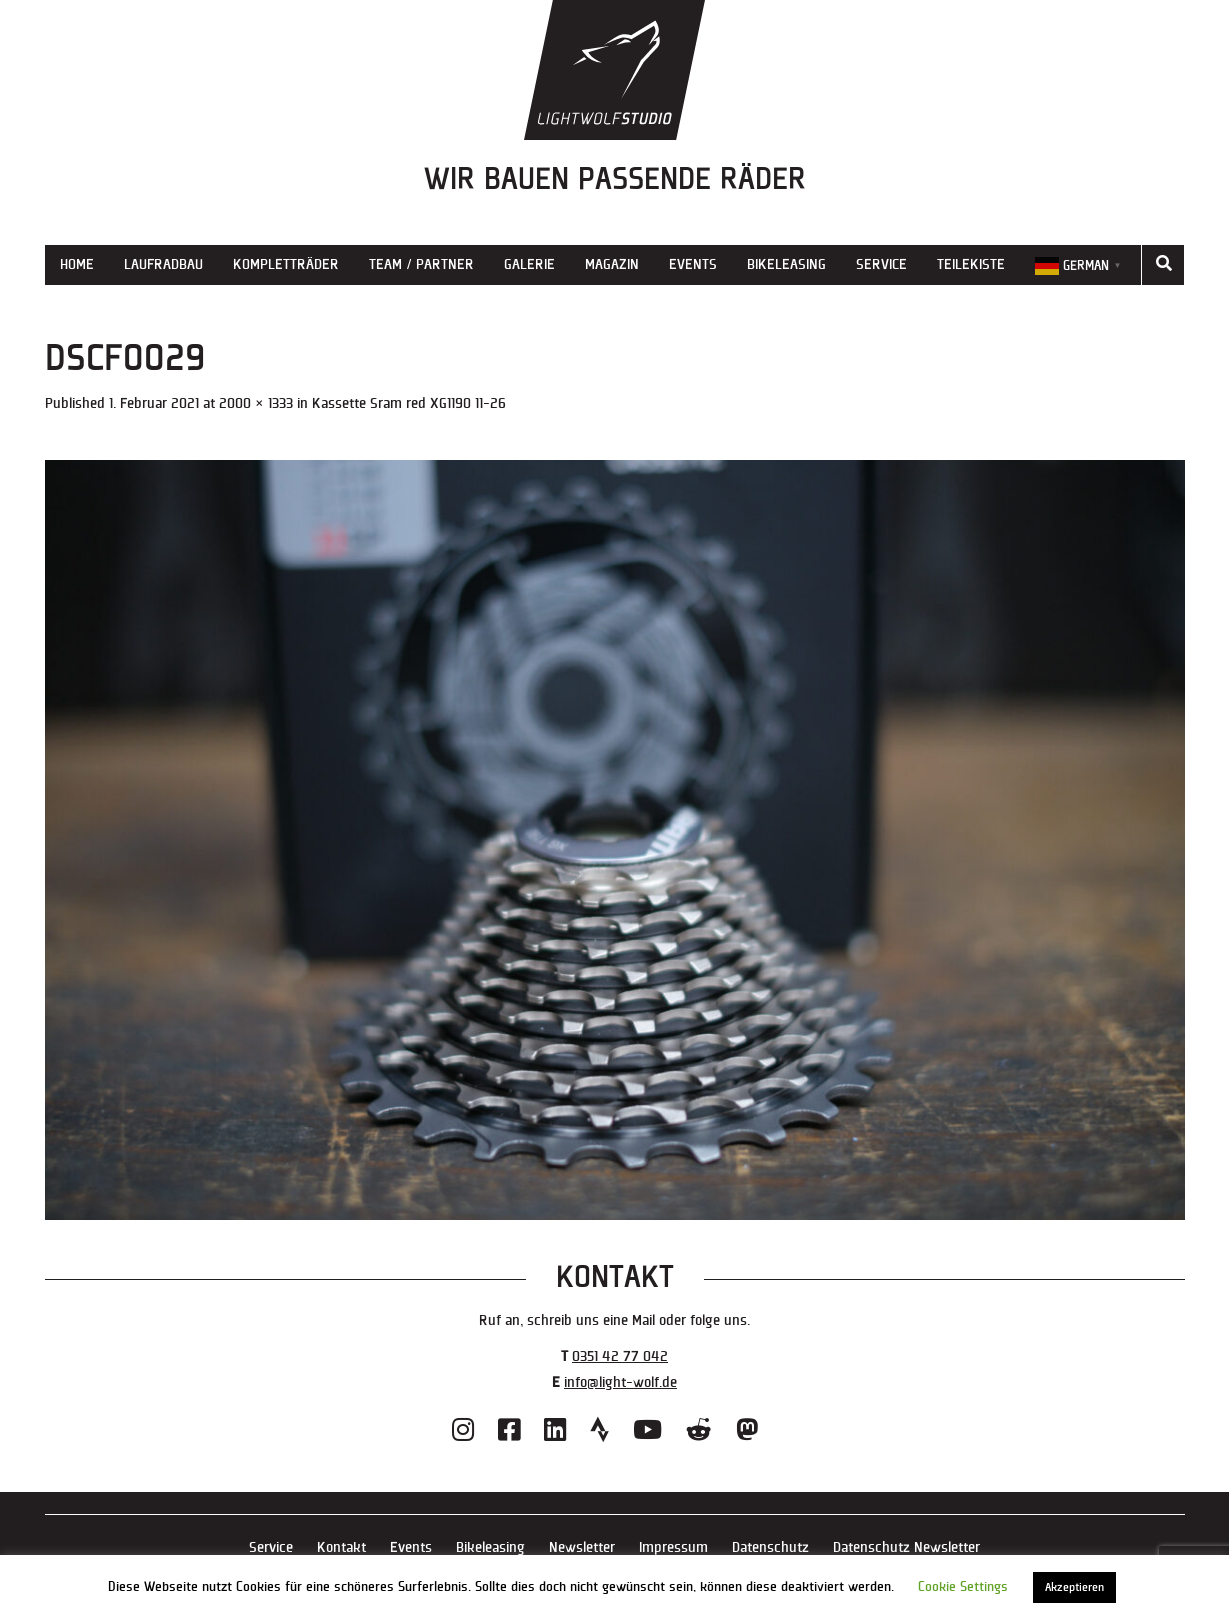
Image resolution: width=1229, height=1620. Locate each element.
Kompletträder (286, 264)
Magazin (612, 264)
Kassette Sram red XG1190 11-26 (409, 403)
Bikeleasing (786, 264)
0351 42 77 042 (620, 1356)
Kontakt (341, 1547)
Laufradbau (163, 264)
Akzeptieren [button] (1074, 1587)
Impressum (673, 1547)
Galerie (529, 264)
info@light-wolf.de (620, 1382)
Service (881, 264)
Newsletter (582, 1547)
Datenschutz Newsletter (906, 1547)
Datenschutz (770, 1547)
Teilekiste (971, 264)
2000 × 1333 (256, 403)
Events (693, 264)
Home (77, 264)
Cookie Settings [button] (963, 1587)
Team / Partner (421, 264)
